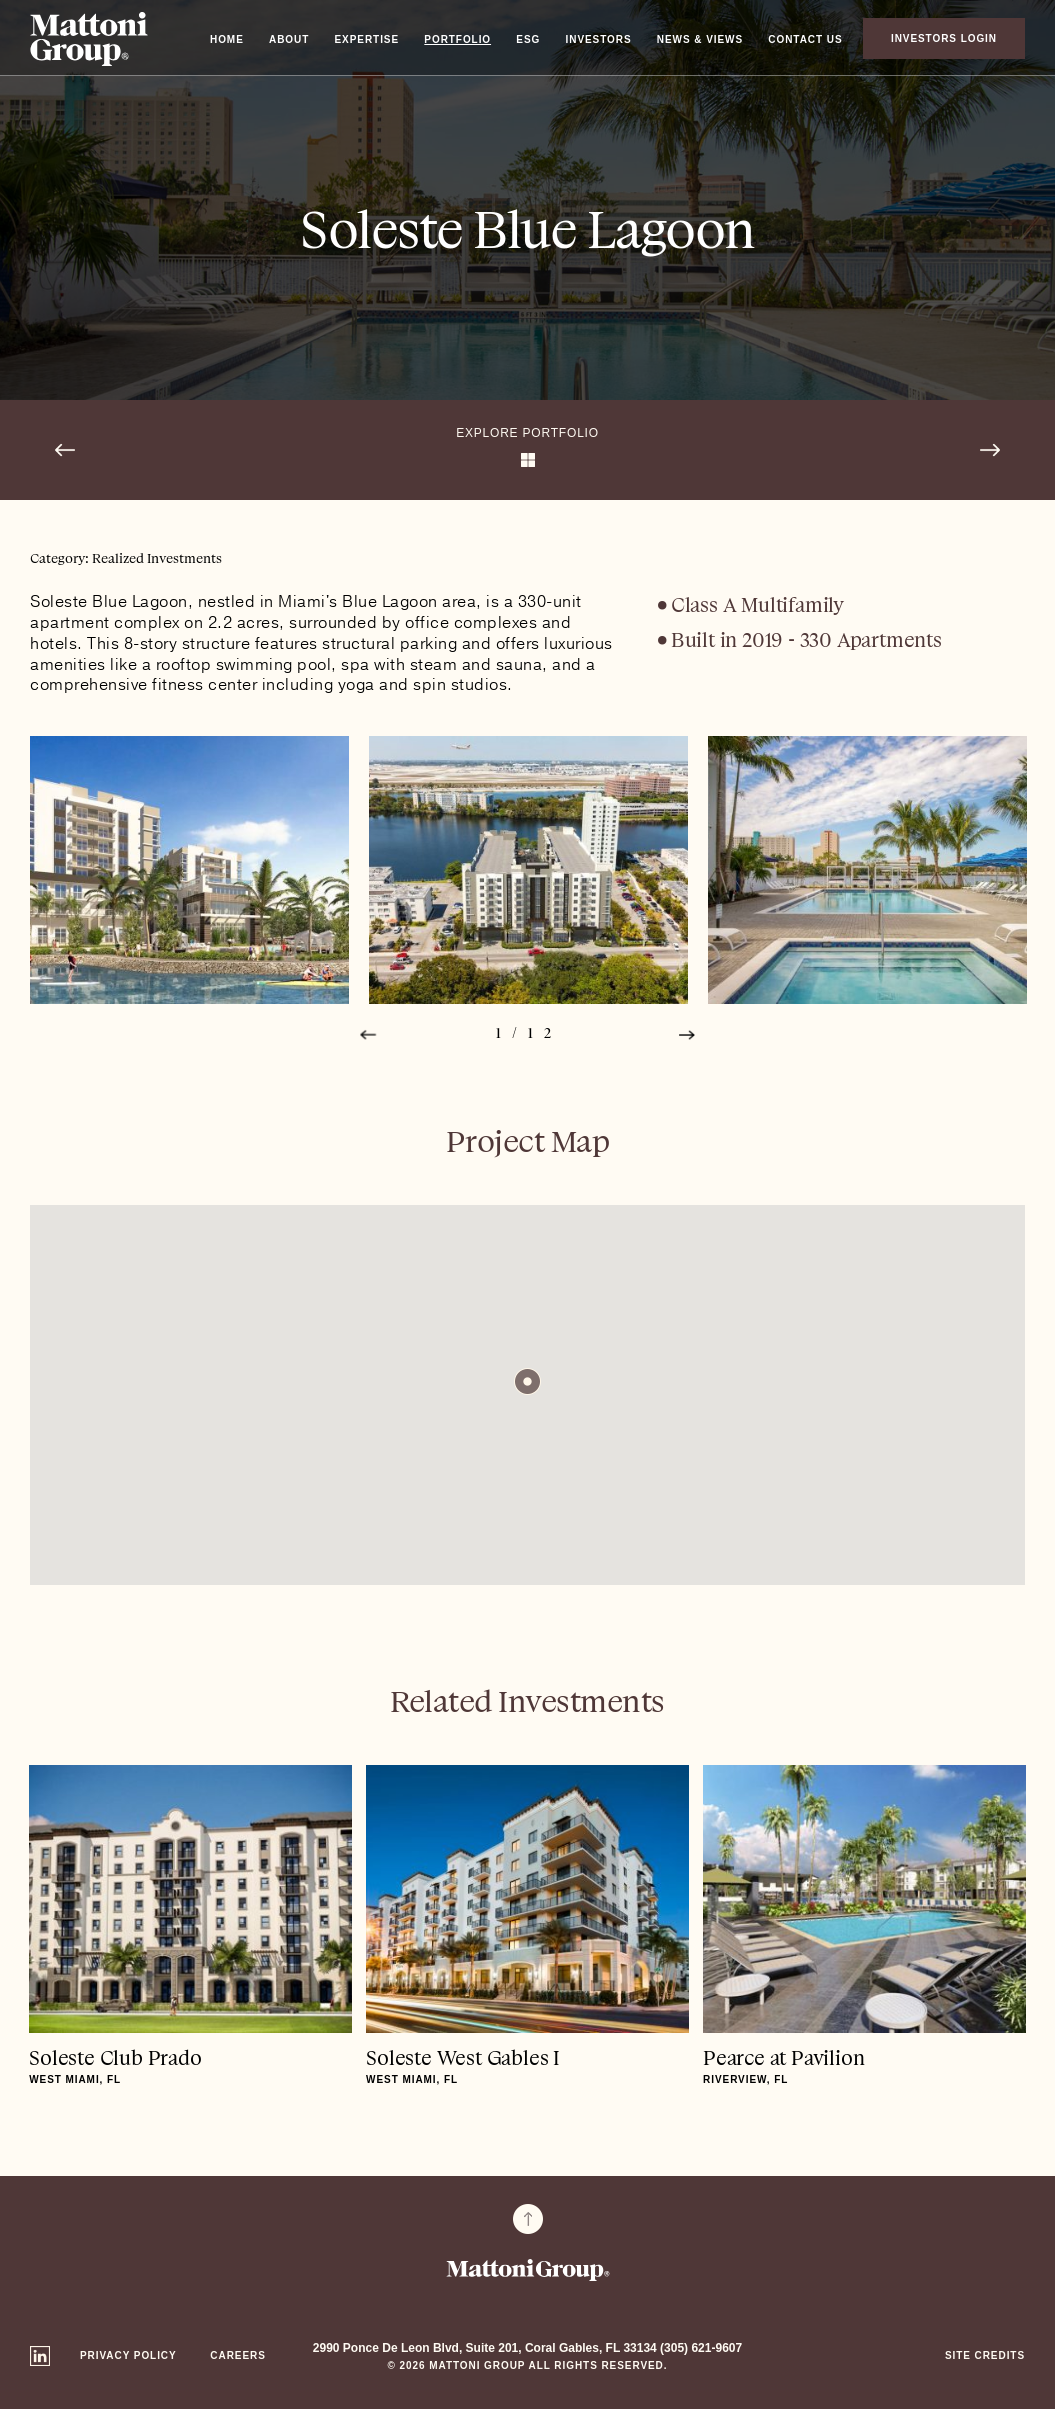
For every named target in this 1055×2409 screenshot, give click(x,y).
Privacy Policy (128, 2355)
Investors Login (944, 38)
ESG (528, 39)
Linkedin (40, 2356)
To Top (528, 2219)
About (289, 39)
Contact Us (805, 39)
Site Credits (985, 2355)
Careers (237, 2355)
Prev (368, 1034)
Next (687, 1034)
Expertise (367, 39)
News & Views (700, 39)
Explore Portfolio (527, 433)
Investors (599, 39)
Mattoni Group (89, 39)
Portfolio (457, 39)
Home (227, 39)
